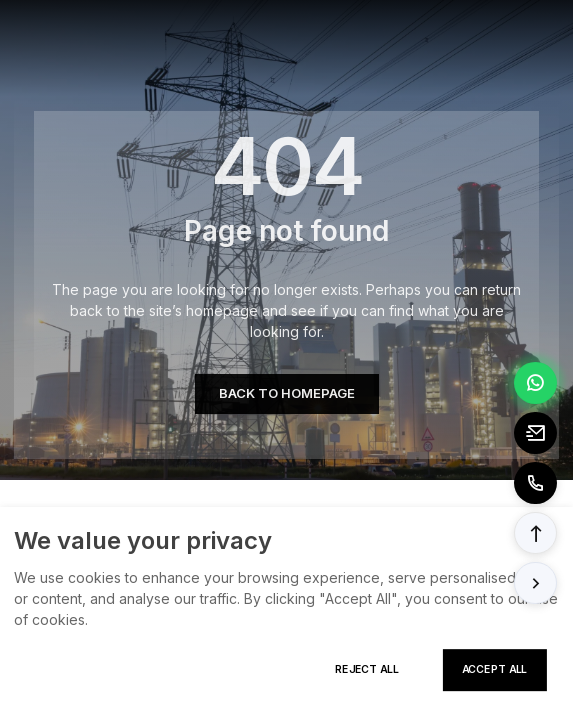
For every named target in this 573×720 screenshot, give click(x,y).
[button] (535, 533)
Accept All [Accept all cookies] (494, 669)
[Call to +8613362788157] (535, 483)
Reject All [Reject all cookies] (366, 669)
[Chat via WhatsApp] (535, 383)
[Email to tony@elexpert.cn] (535, 433)
